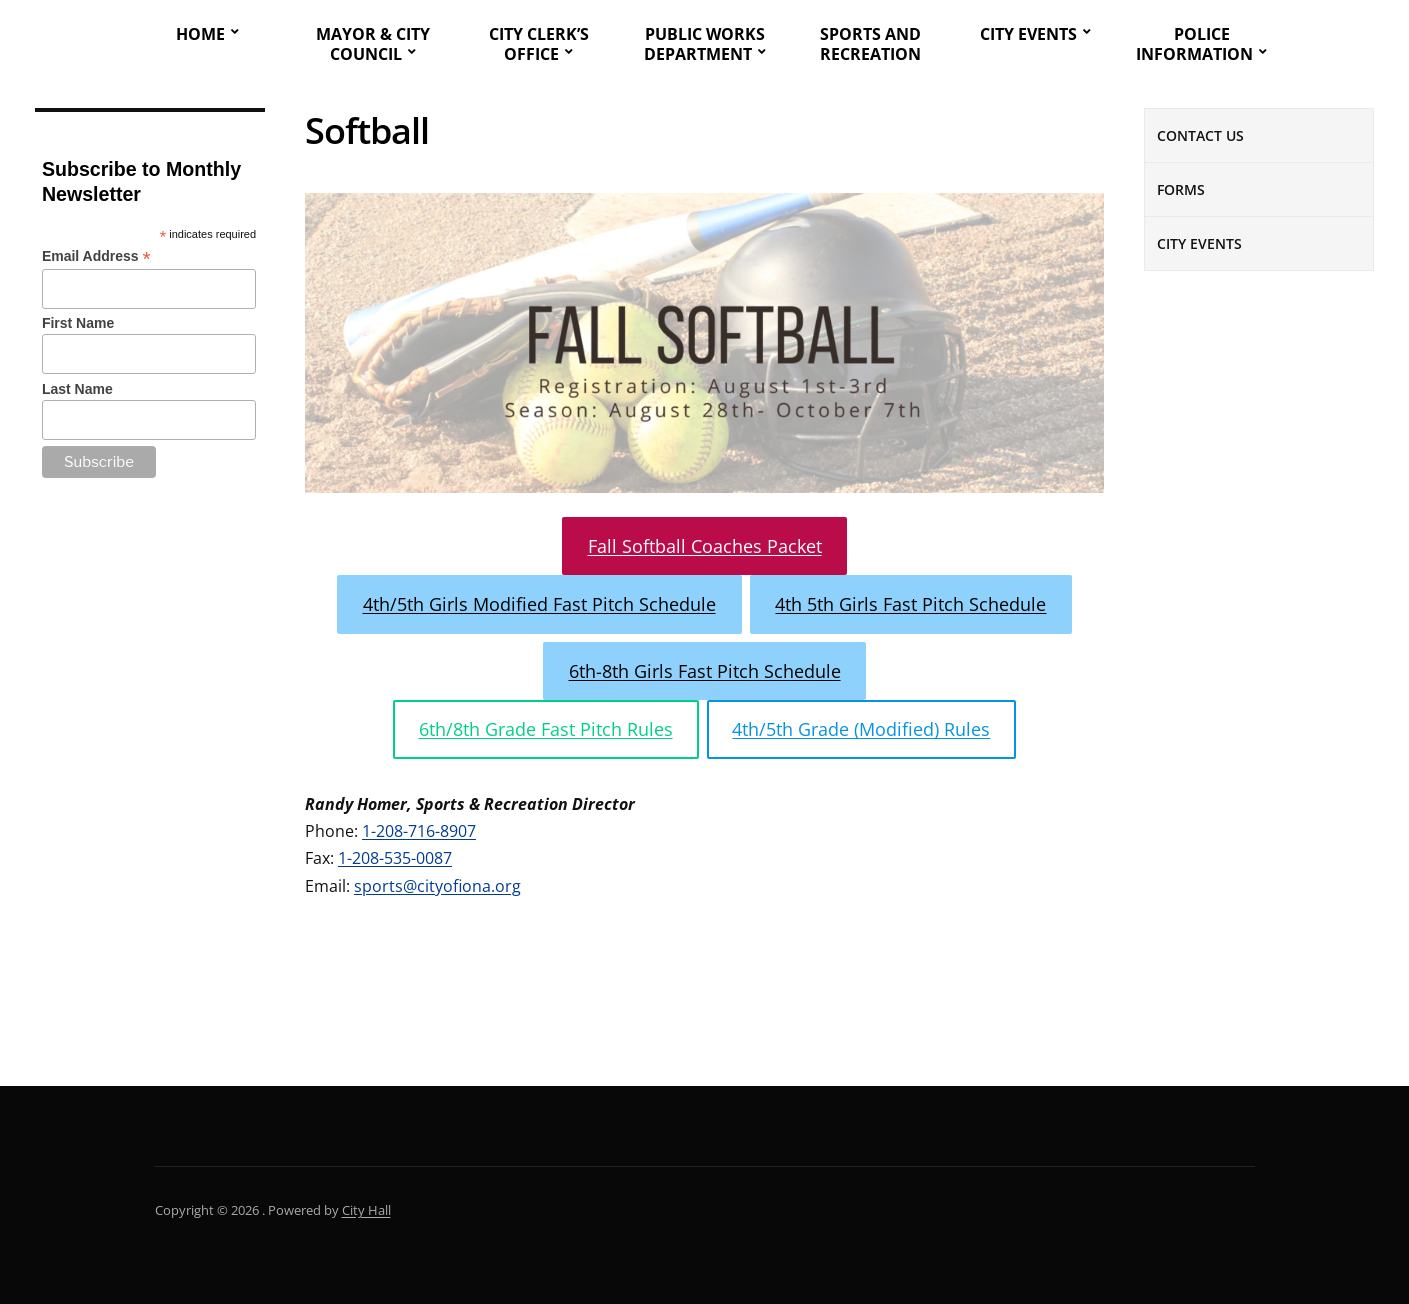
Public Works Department (704, 44)
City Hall (366, 1210)
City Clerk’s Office (539, 44)
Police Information (1194, 44)
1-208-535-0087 (395, 858)
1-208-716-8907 (419, 831)
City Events (1028, 34)
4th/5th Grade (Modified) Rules (861, 729)
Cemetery (1222, 1025)
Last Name (77, 389)
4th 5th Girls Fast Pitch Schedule (910, 604)
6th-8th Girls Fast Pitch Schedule (705, 671)
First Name (78, 323)
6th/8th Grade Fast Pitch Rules (546, 729)
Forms (1181, 189)
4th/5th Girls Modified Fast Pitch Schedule (539, 604)
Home (200, 34)
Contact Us (1200, 135)
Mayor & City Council (373, 44)
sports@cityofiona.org (437, 886)
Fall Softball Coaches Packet (705, 546)
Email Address (96, 256)
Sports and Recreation (870, 44)
